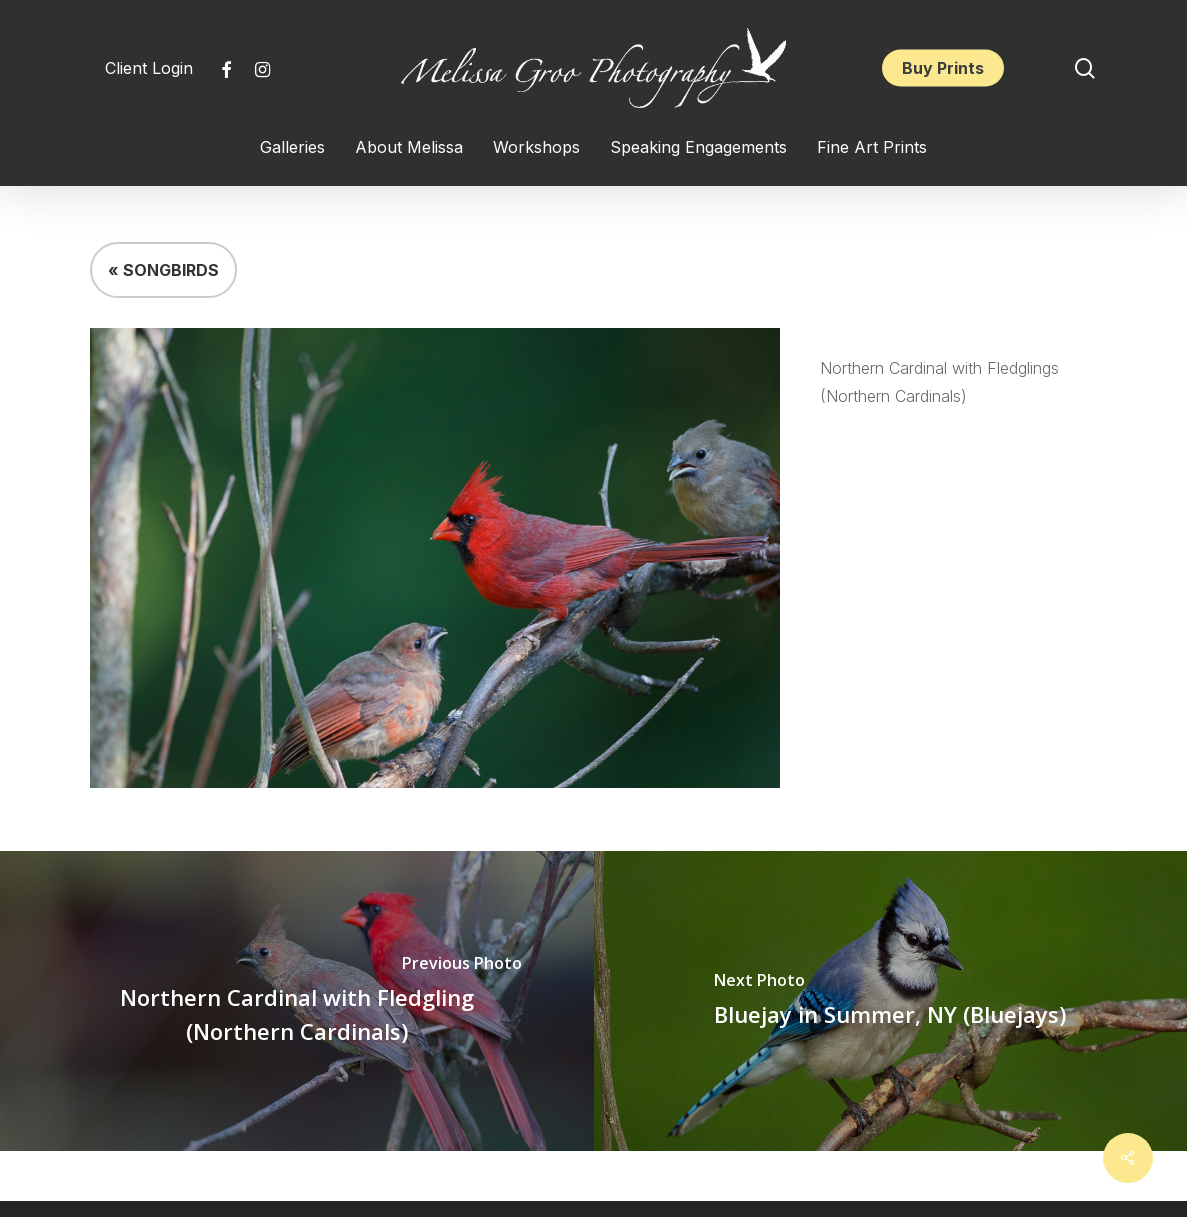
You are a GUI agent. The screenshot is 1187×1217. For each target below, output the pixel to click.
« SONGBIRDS (163, 270)
